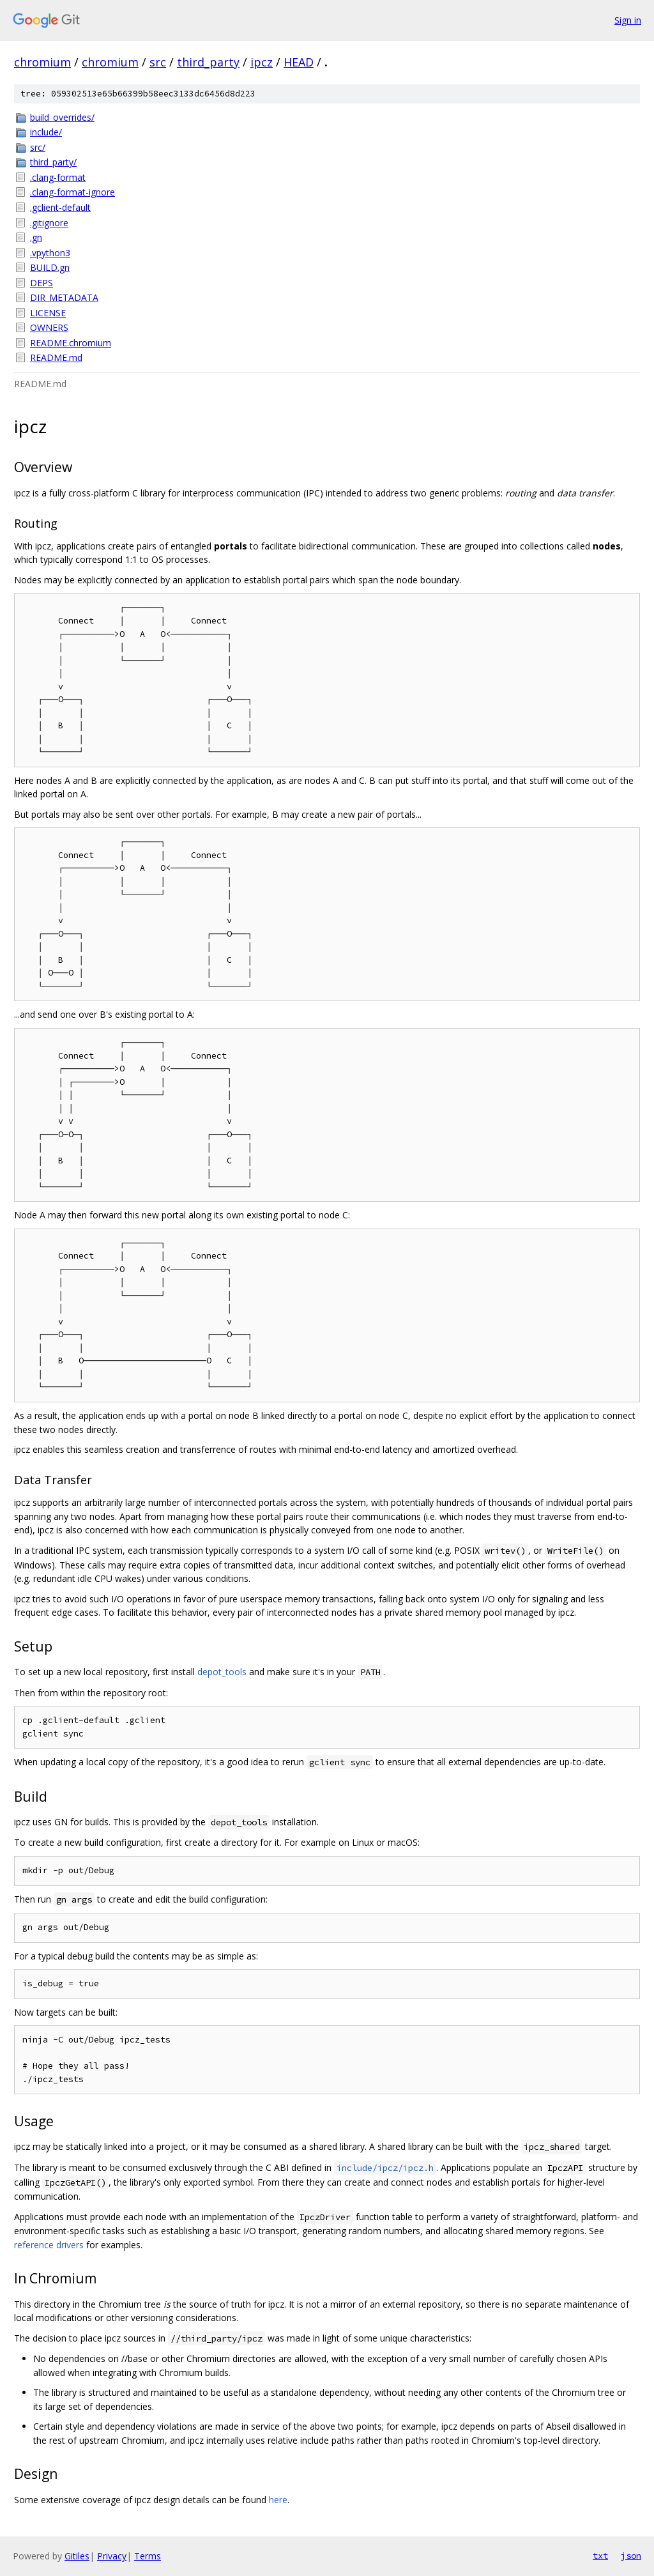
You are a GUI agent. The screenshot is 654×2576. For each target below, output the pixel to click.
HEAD (299, 62)
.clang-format (58, 177)
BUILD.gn (50, 267)
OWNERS (49, 327)
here (278, 2500)
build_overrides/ (62, 117)
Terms (147, 2556)
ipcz (261, 62)
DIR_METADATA (64, 297)
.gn (36, 237)
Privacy (111, 2556)
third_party (208, 62)
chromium (42, 62)
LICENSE (48, 313)
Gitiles (77, 2556)
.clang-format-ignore (72, 192)
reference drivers (49, 2245)
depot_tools (222, 1672)
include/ (46, 132)
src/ (37, 147)
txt (600, 2555)
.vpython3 (50, 253)
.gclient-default (60, 207)
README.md (56, 357)
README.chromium (70, 343)
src (157, 62)
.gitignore (49, 223)
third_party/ (53, 162)
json (631, 2555)
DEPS (41, 283)
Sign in (627, 20)
